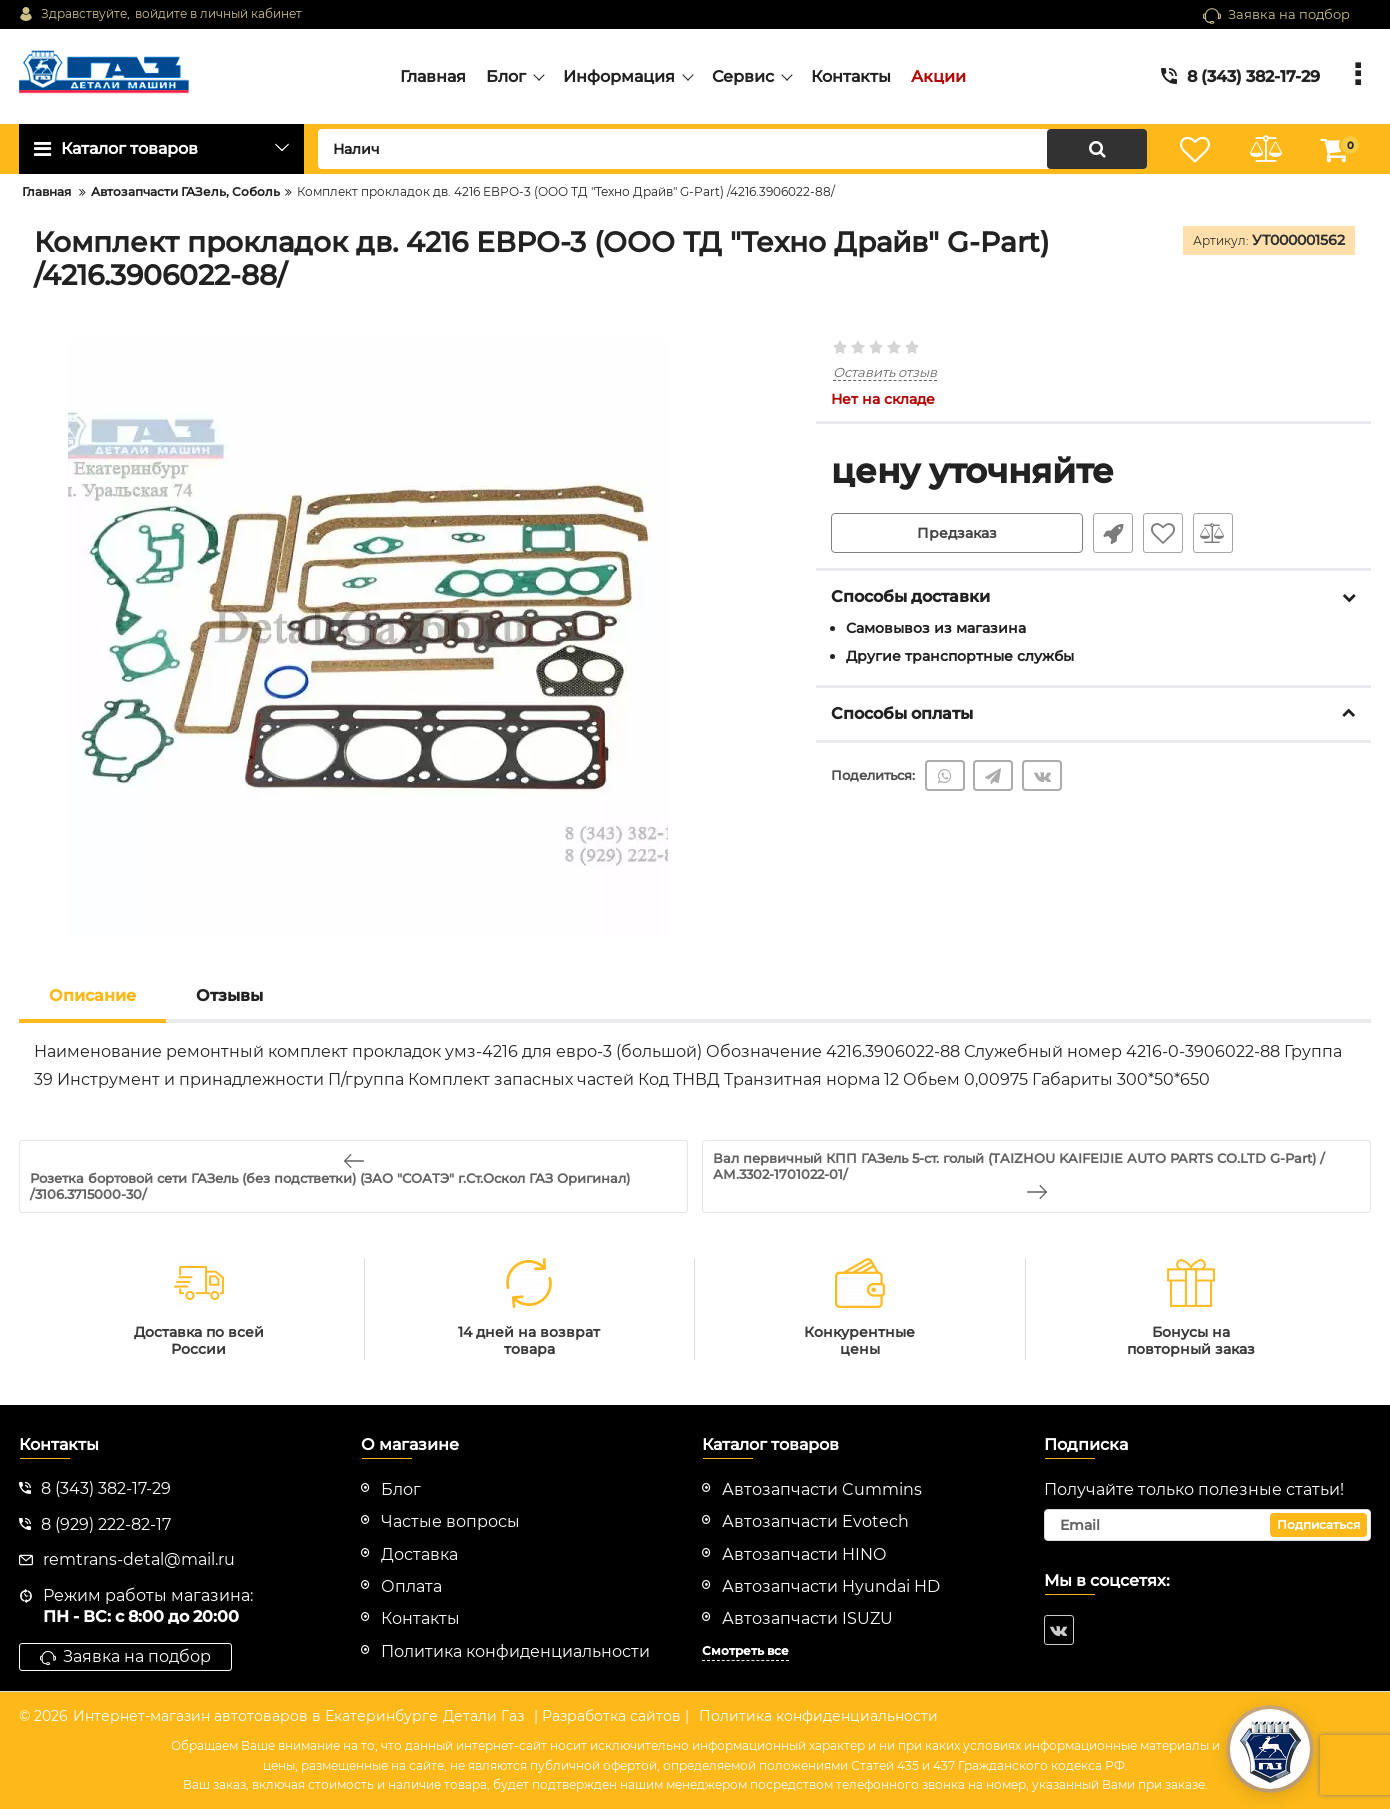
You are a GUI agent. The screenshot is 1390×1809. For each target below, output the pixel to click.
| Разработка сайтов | (611, 1716)
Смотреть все (745, 1650)
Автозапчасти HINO (804, 1554)
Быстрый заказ (1113, 533)
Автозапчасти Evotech (815, 1521)
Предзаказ (957, 533)
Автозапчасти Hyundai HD (831, 1586)
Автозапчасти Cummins (822, 1489)
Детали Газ (483, 1716)
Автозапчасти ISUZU (807, 1618)
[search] (732, 149)
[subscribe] (1208, 1525)
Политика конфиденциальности (818, 1716)
